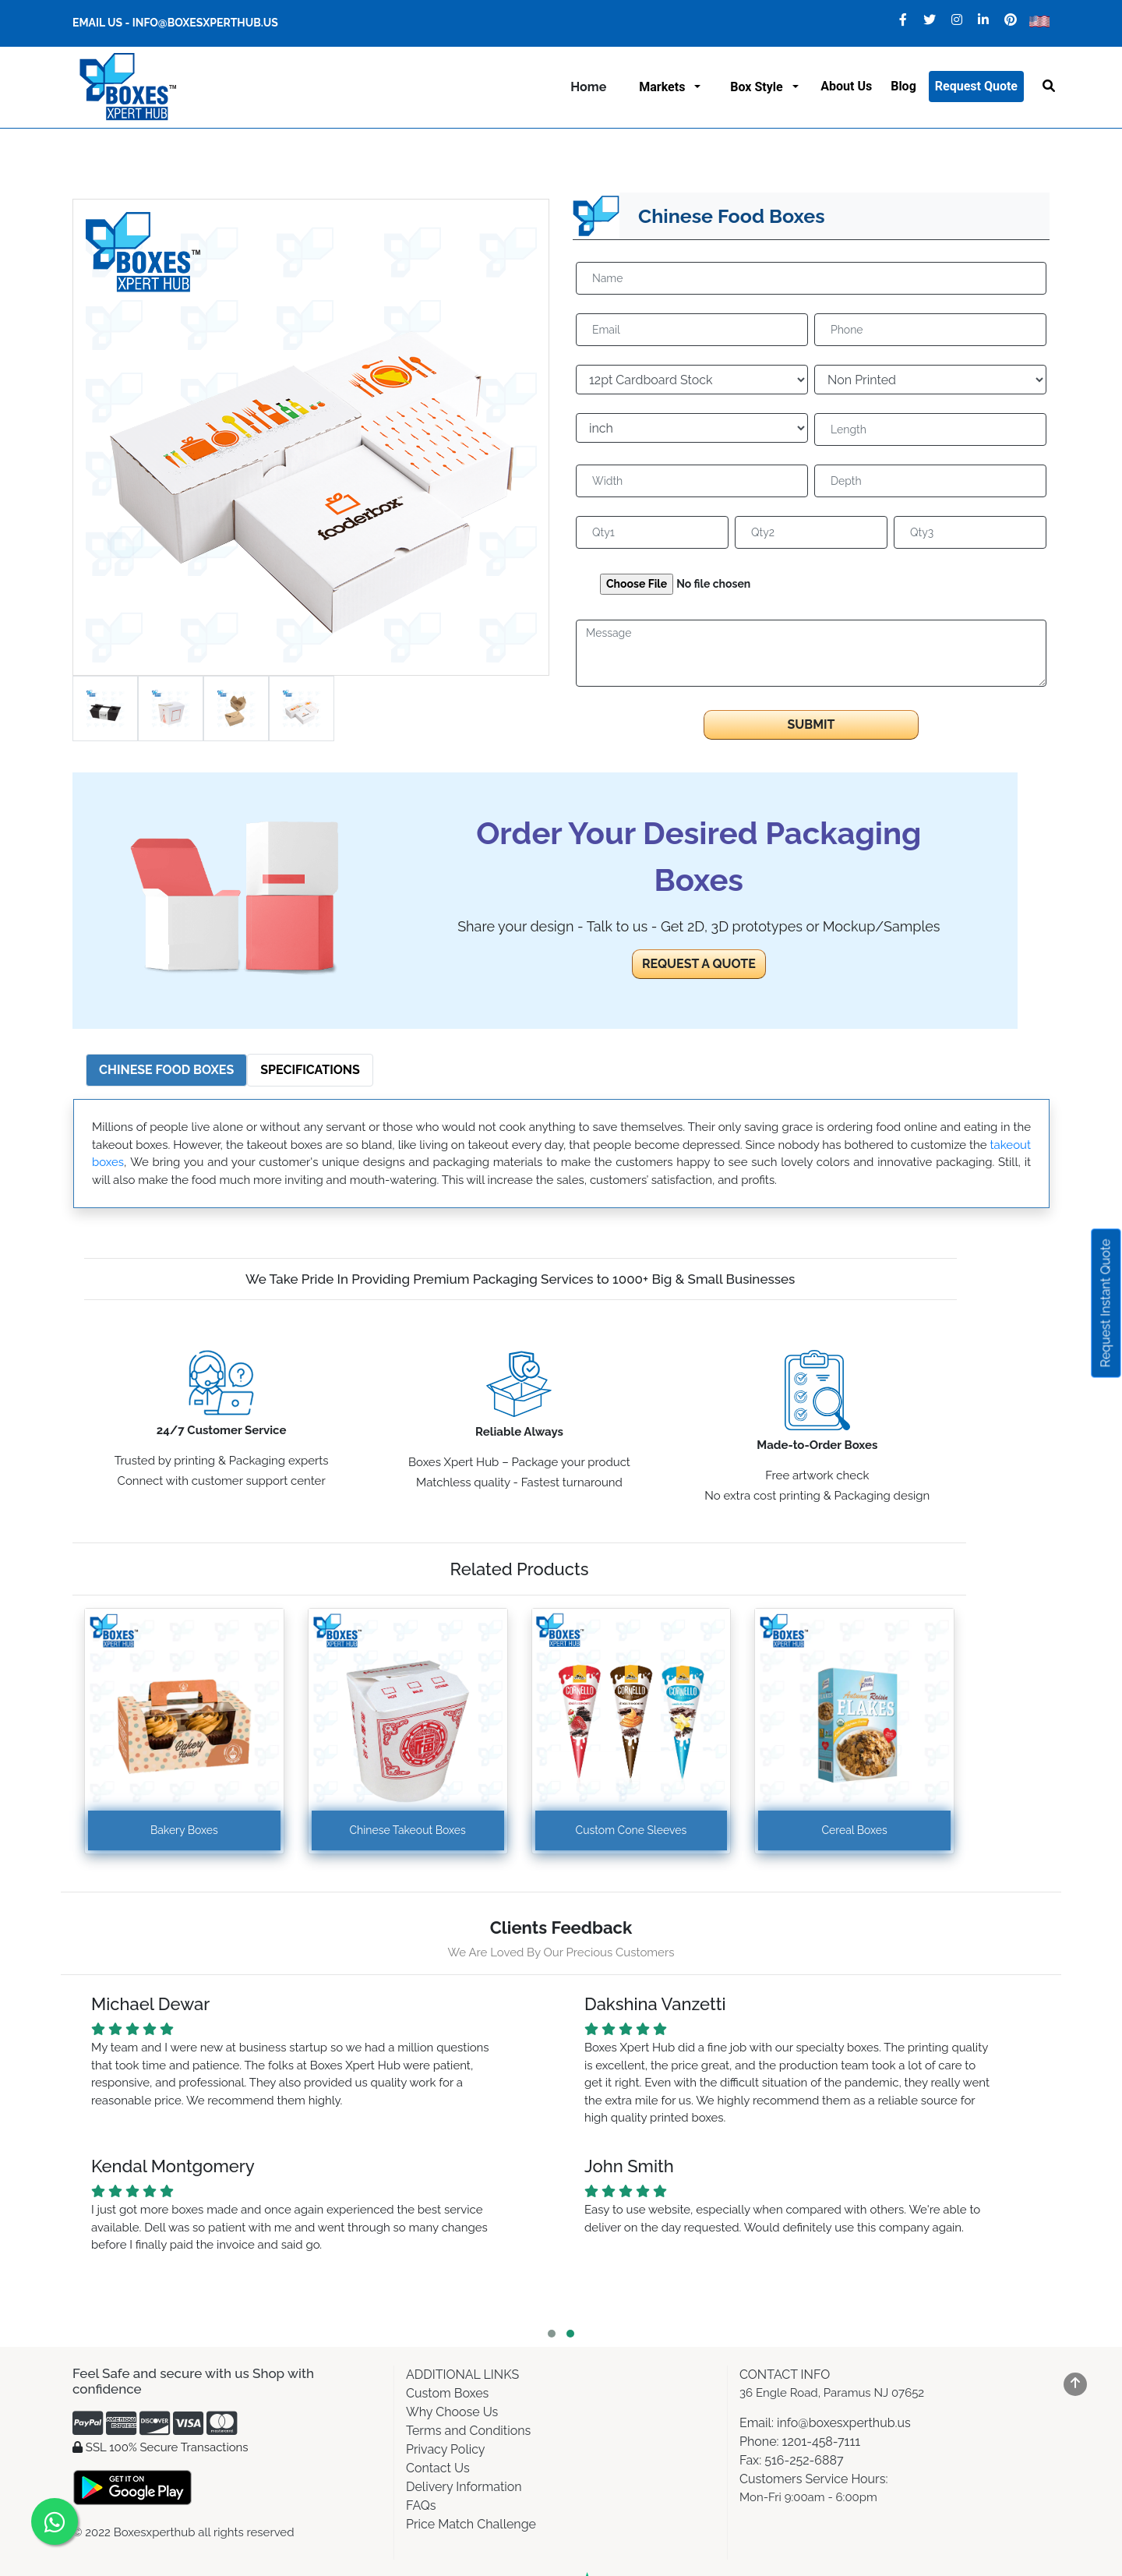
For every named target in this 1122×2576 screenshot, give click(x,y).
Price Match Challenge (471, 2524)
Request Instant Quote (1106, 1303)
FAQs (421, 2505)
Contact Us (438, 2468)
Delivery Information (464, 2486)
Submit (810, 724)
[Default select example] (692, 379)
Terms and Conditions (468, 2430)
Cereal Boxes (854, 1830)
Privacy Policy (445, 2449)
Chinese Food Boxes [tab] (166, 1069)
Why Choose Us (452, 2412)
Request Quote (976, 86)
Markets (665, 87)
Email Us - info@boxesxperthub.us (175, 22)
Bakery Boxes (184, 1830)
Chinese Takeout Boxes (408, 1830)
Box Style (759, 87)
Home (588, 87)
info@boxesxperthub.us (842, 2422)
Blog (903, 86)
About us (846, 86)
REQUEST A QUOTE (699, 963)
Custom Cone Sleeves (631, 1830)
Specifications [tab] (310, 1069)
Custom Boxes (447, 2393)
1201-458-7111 (821, 2441)
